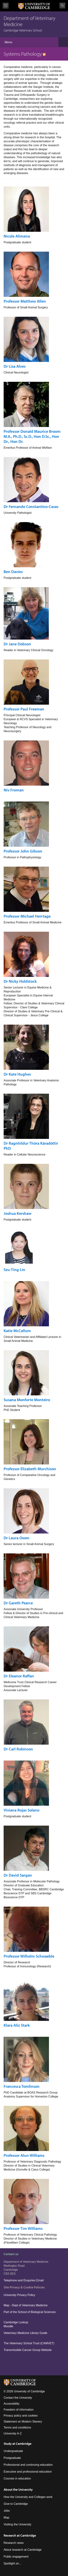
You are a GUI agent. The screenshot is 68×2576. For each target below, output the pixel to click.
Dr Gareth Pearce (18, 1602)
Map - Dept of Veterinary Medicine (26, 2305)
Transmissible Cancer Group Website (28, 2349)
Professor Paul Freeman (24, 709)
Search (62, 5)
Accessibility (11, 2403)
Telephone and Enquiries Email (24, 2280)
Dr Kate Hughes (17, 1074)
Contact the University (18, 2397)
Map (6, 2517)
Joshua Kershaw (17, 1213)
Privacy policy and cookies (21, 2415)
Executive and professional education (28, 2471)
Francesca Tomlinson (22, 2086)
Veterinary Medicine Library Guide (25, 2332)
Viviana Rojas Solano (21, 1810)
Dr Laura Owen (16, 1537)
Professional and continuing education (28, 2464)
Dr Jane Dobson (17, 643)
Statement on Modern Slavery (23, 2421)
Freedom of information (19, 2409)
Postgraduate (12, 2457)
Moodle (8, 2326)
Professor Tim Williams (23, 2228)
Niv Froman (14, 790)
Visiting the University (17, 2524)
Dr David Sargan (18, 1875)
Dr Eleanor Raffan (19, 1675)
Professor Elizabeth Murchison (30, 1468)
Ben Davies (13, 571)
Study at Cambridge (17, 2444)
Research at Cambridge (20, 2535)
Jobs (7, 2510)
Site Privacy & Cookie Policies (24, 2287)
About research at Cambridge (23, 2549)
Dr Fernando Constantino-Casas (31, 506)
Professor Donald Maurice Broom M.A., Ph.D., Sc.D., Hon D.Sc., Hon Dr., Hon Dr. (32, 436)
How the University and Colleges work (28, 2496)
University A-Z (13, 2433)
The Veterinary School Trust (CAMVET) (29, 2343)
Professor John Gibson (23, 851)
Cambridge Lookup (16, 2322)
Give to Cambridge (16, 2503)
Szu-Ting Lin (14, 1269)
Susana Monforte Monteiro (27, 1399)
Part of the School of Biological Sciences (30, 2312)
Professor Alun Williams (24, 2155)
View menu (6, 6)
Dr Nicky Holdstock (20, 981)
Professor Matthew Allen (25, 301)
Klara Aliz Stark (17, 2025)
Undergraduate (13, 2451)
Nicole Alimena (17, 236)
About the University (18, 2489)
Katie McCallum (17, 1330)
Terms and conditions (17, 2427)
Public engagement (16, 2556)
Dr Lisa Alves (15, 366)
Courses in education (17, 2478)
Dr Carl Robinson (18, 1748)
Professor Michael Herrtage (27, 916)
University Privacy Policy (20, 2295)
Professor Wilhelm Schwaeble (29, 1956)
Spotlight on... (12, 2563)
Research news (14, 2542)
